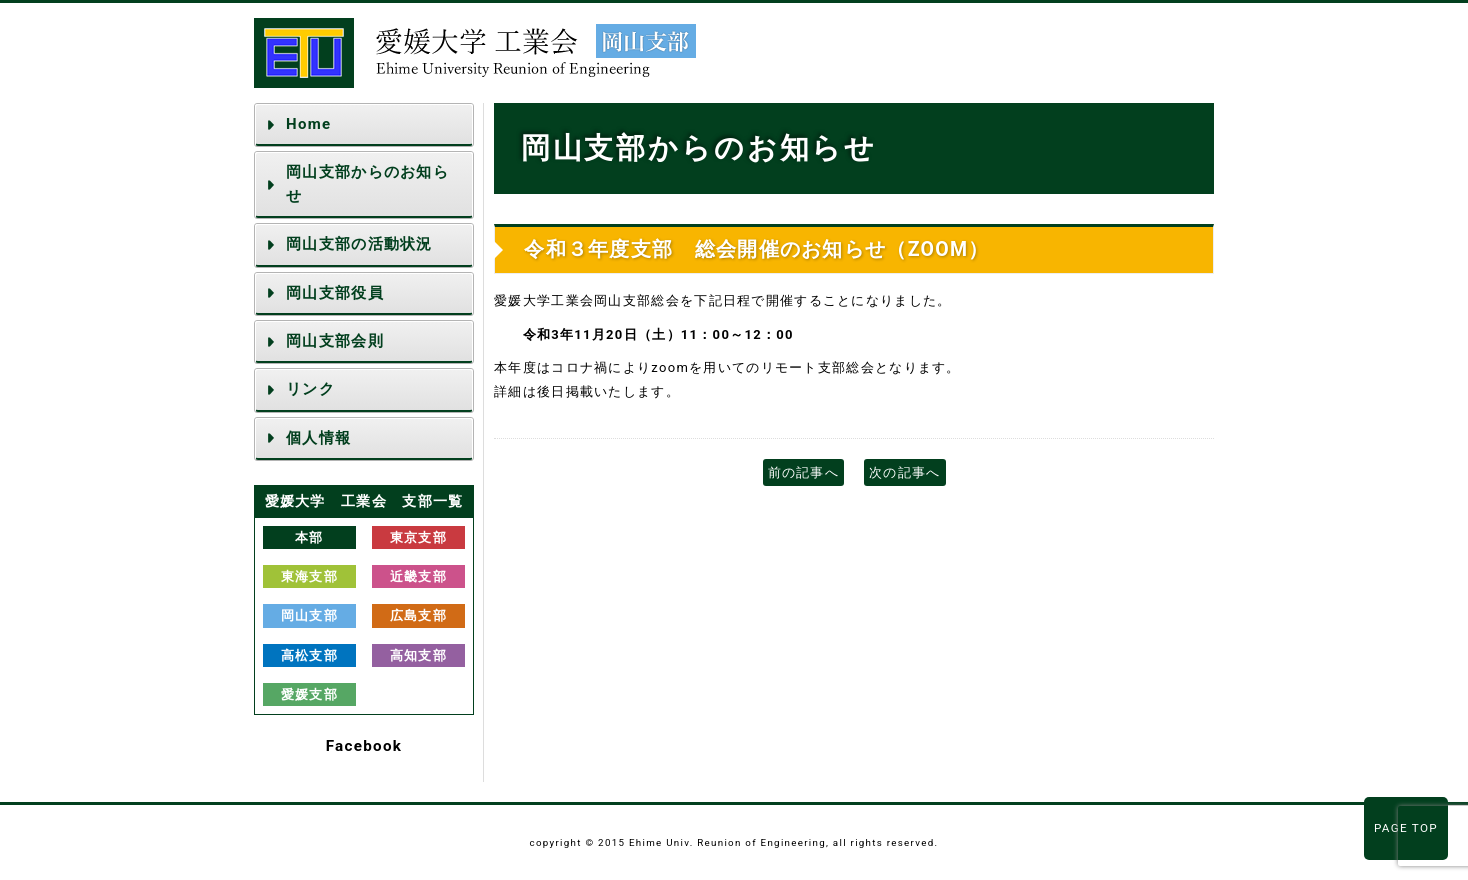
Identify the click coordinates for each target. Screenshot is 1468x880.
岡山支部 (309, 615)
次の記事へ (905, 472)
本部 (309, 537)
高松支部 (309, 655)
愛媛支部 (309, 694)
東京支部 (418, 537)
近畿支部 (418, 576)
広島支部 (418, 615)
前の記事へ (804, 472)
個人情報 (318, 438)
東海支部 (309, 576)
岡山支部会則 (335, 341)
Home (308, 124)
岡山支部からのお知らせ (367, 183)
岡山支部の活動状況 (359, 244)
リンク (310, 389)
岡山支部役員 (335, 293)
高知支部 (418, 655)
